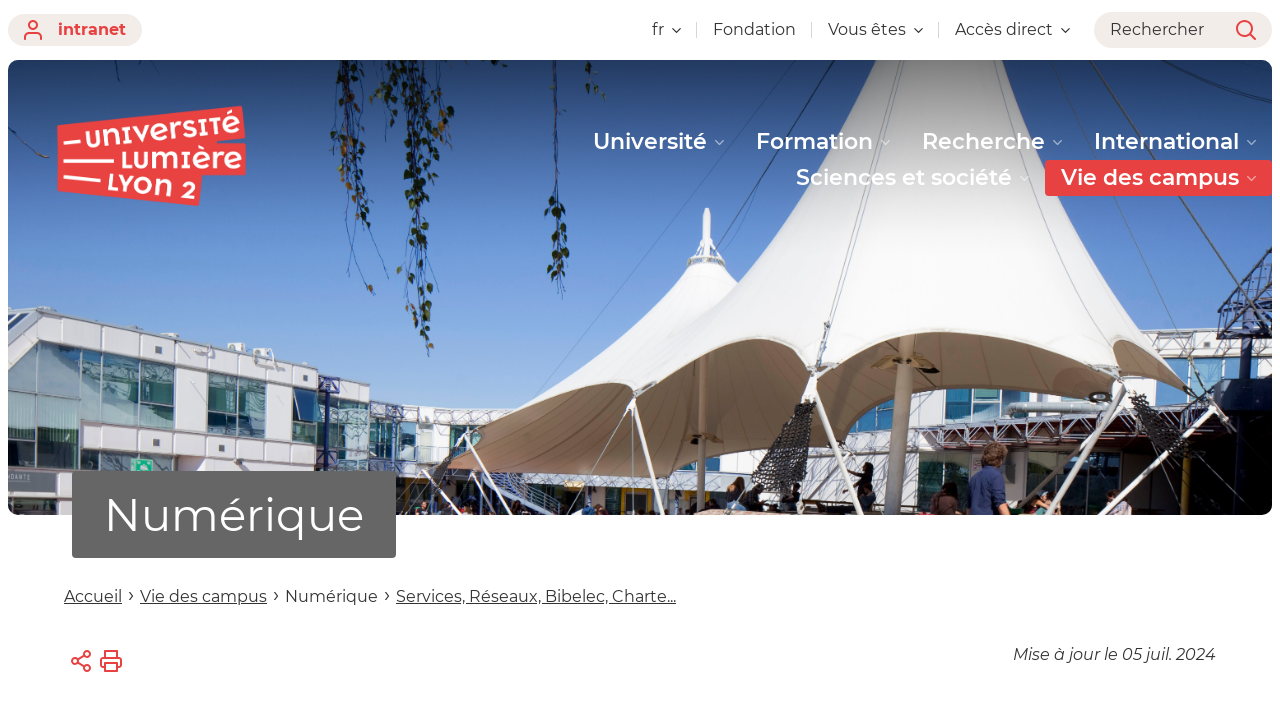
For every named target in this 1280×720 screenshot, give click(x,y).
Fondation (754, 29)
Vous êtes (875, 29)
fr (666, 29)
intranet (75, 30)
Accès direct (1012, 29)
